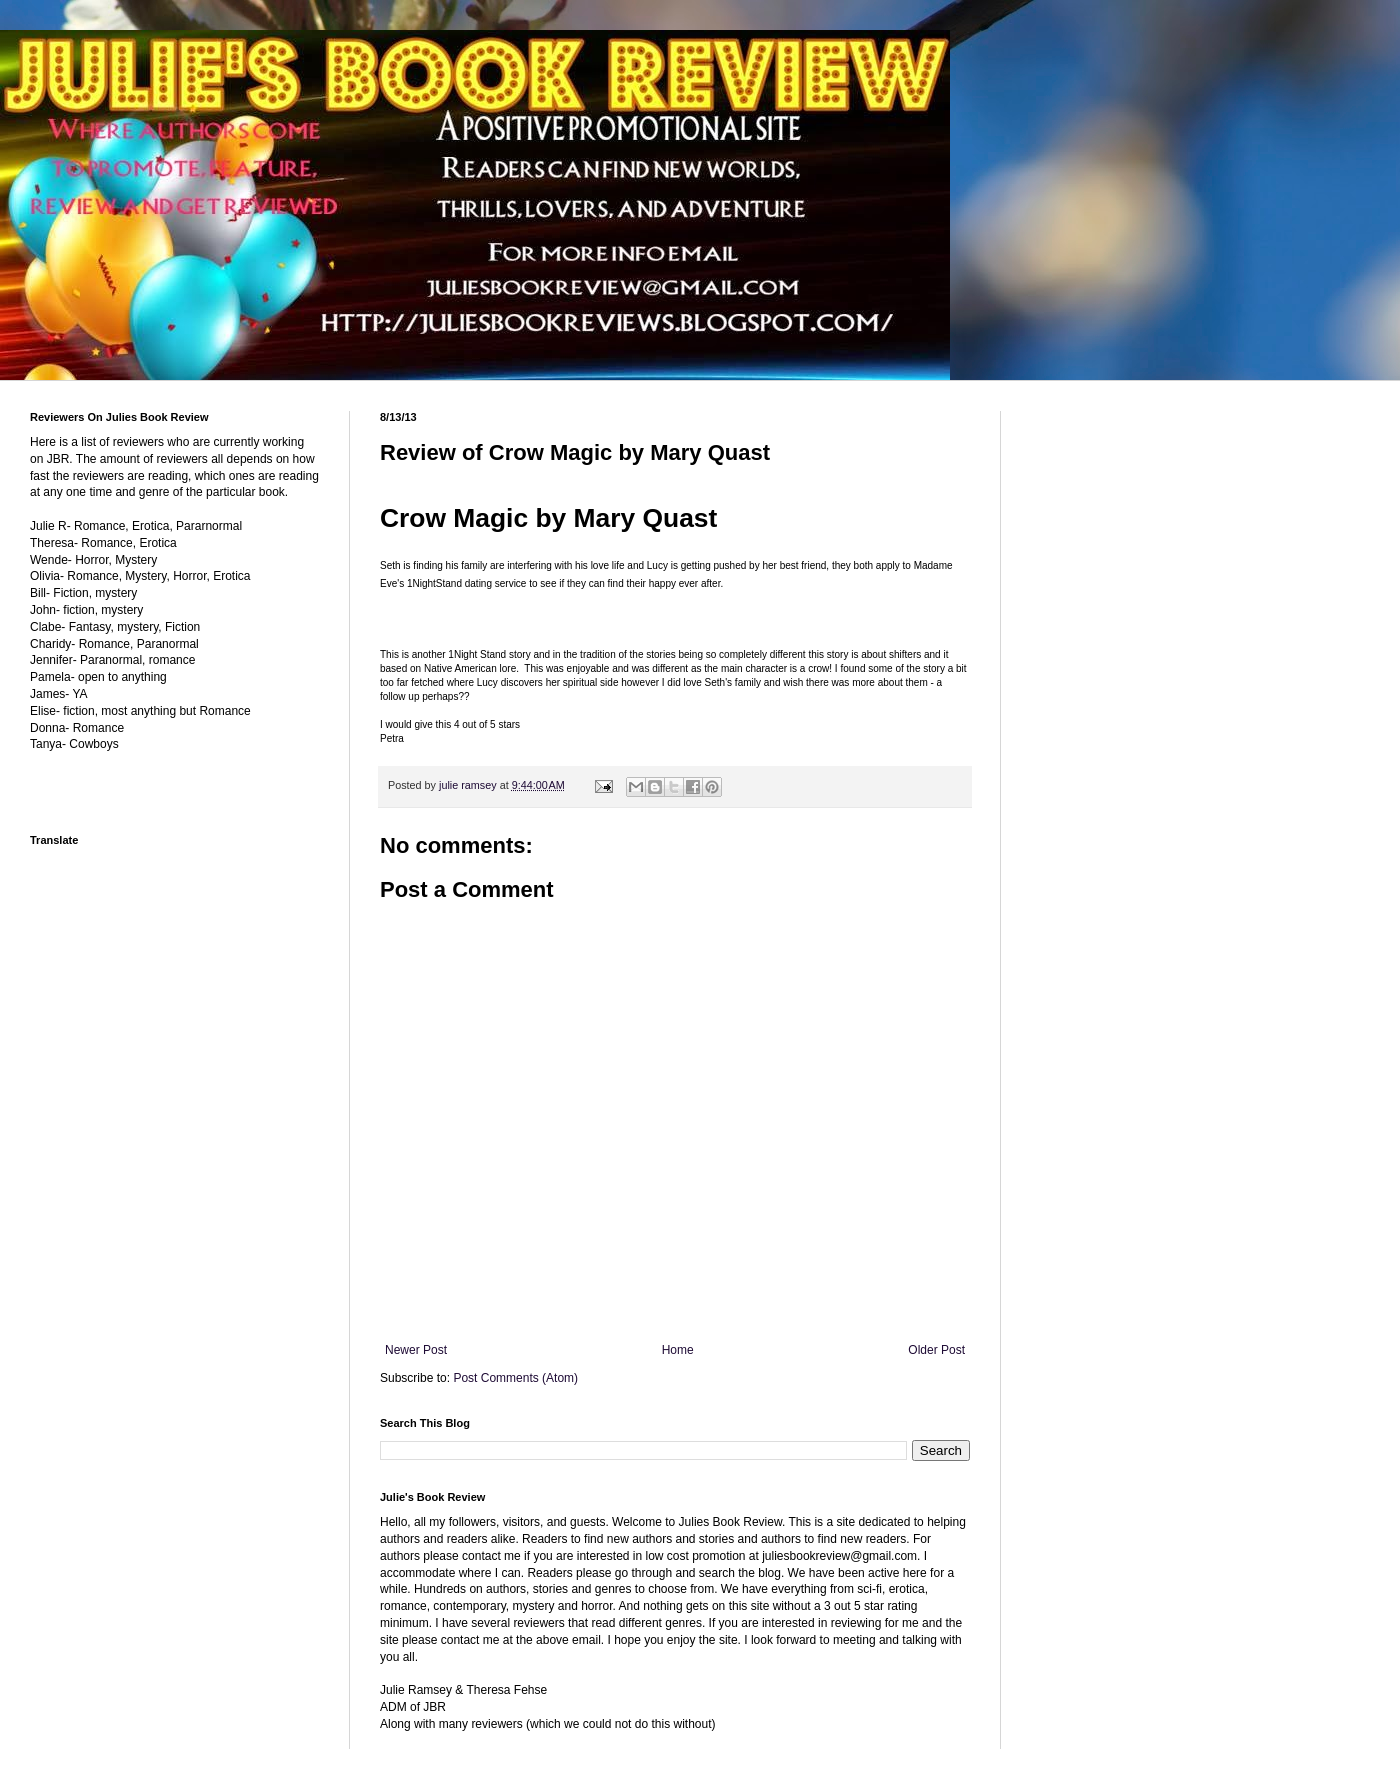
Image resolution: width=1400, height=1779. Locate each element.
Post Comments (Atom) (515, 1378)
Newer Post (416, 1350)
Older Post (936, 1350)
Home (678, 1350)
